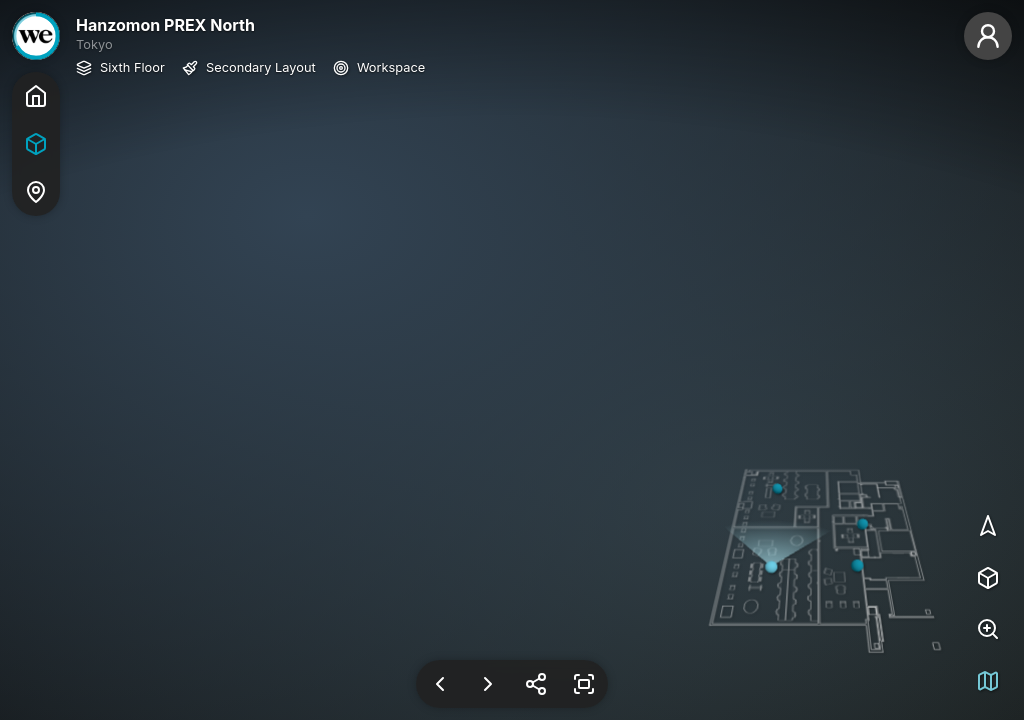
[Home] (36, 96)
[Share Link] (536, 684)
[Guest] (988, 36)
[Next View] (488, 684)
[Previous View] (440, 684)
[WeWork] (36, 36)
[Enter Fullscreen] (584, 684)
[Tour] (36, 144)
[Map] (36, 192)
